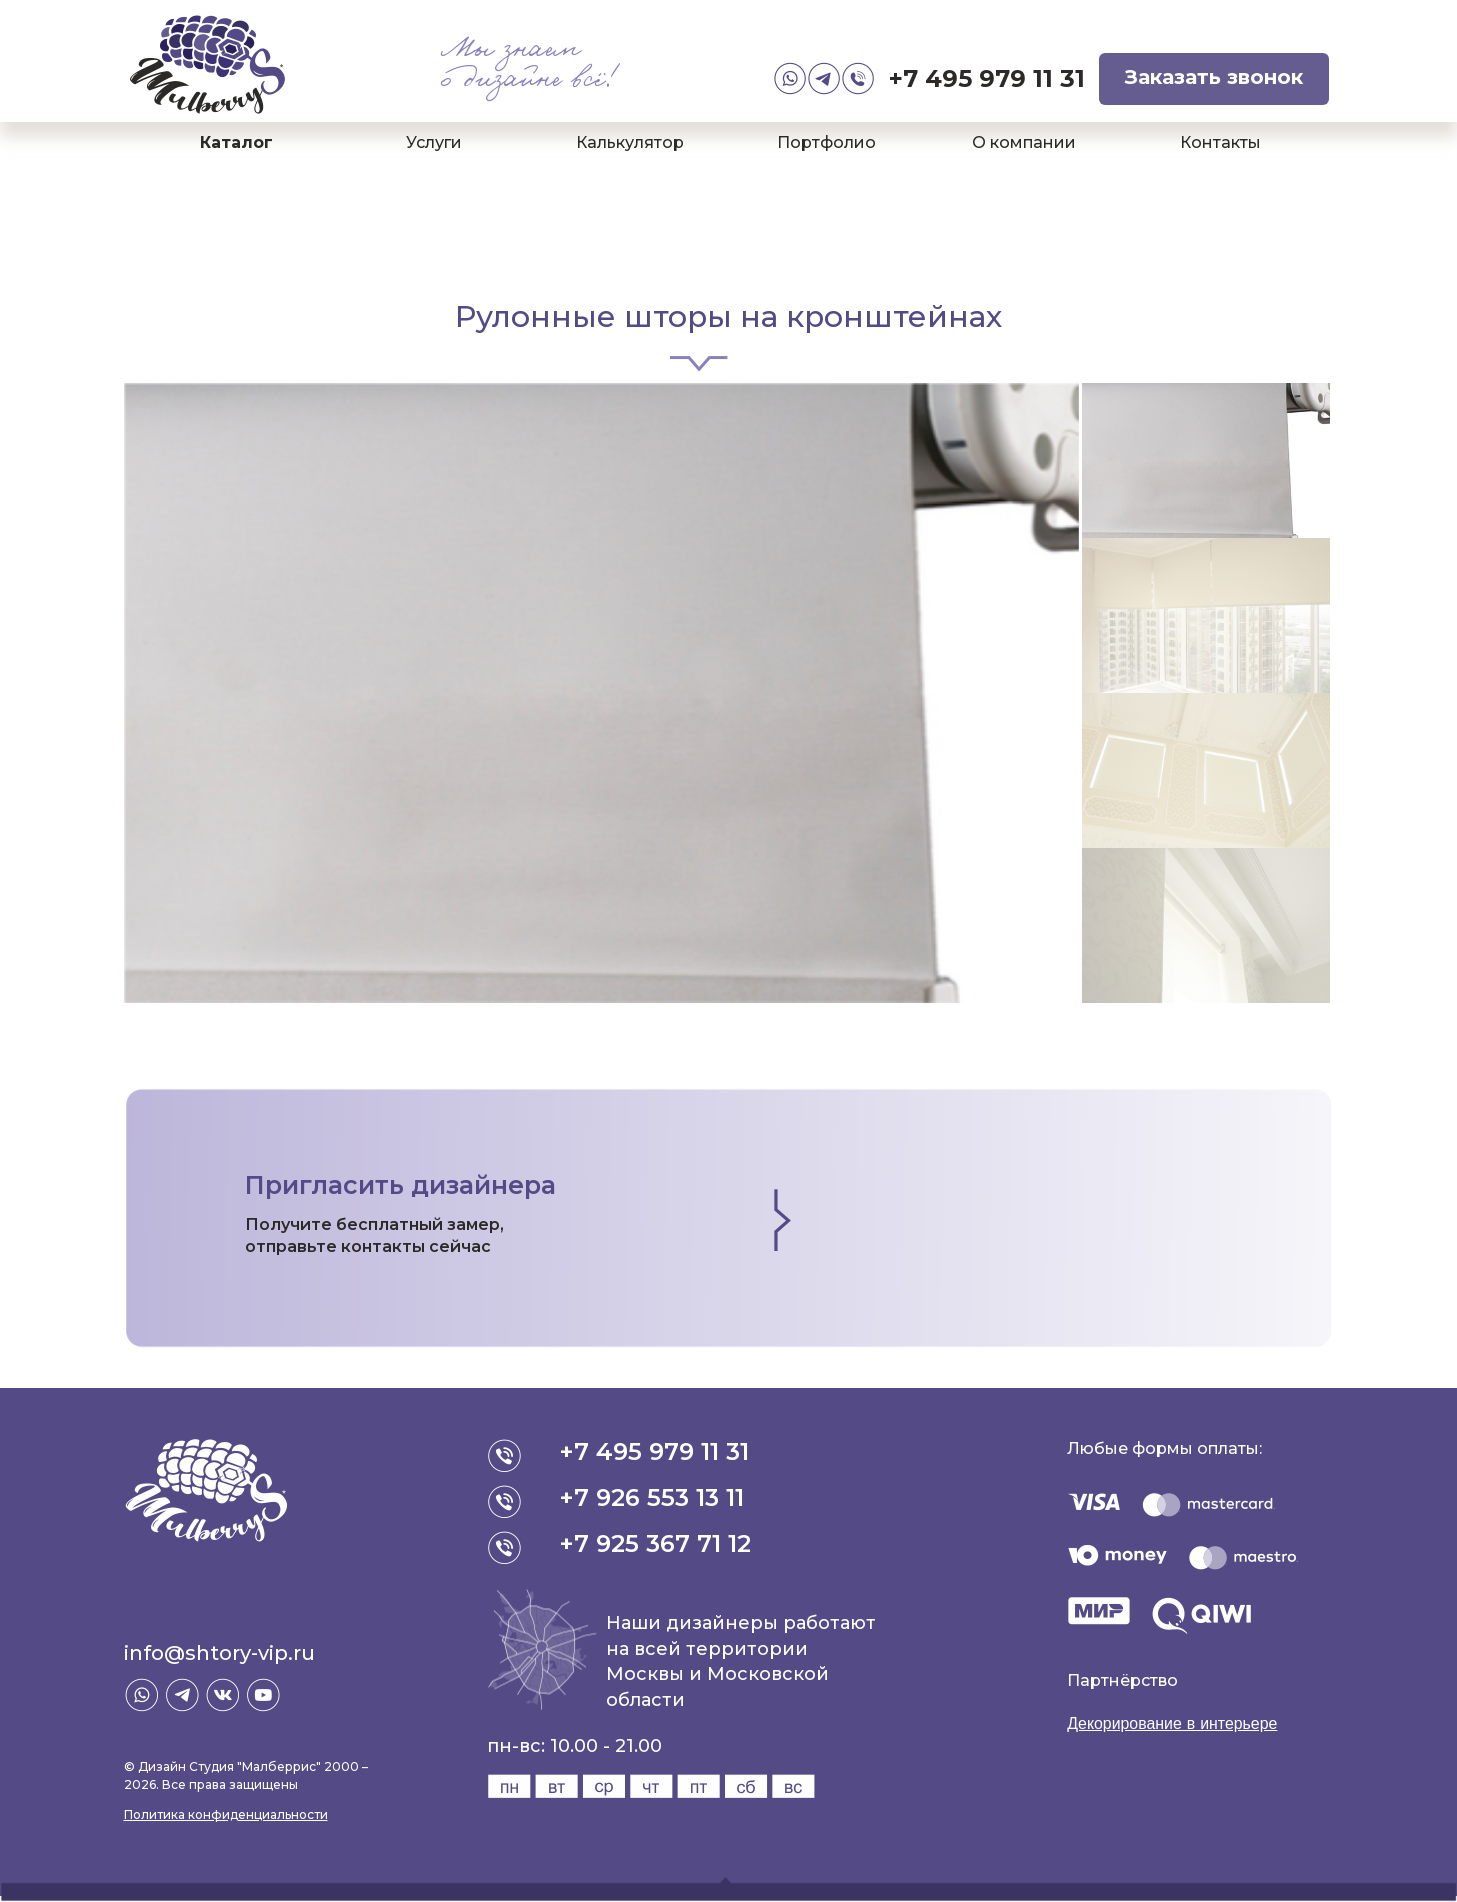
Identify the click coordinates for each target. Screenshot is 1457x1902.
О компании (1024, 142)
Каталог (236, 142)
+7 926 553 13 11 (652, 1497)
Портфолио (826, 142)
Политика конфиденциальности (226, 1814)
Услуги (434, 142)
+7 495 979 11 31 (987, 78)
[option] (602, 693)
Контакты (1220, 142)
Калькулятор (630, 142)
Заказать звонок (1214, 77)
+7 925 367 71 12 (656, 1543)
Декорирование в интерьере (1173, 1723)
